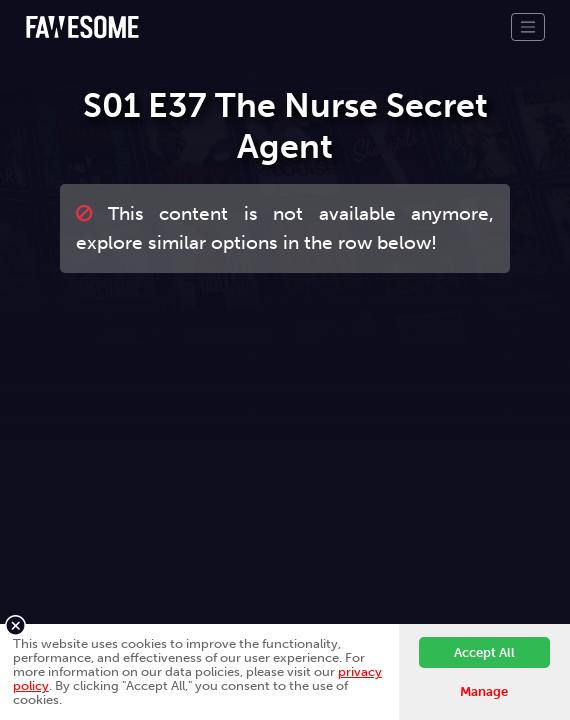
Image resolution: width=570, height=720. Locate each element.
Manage (484, 691)
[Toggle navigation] (528, 27)
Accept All (484, 652)
